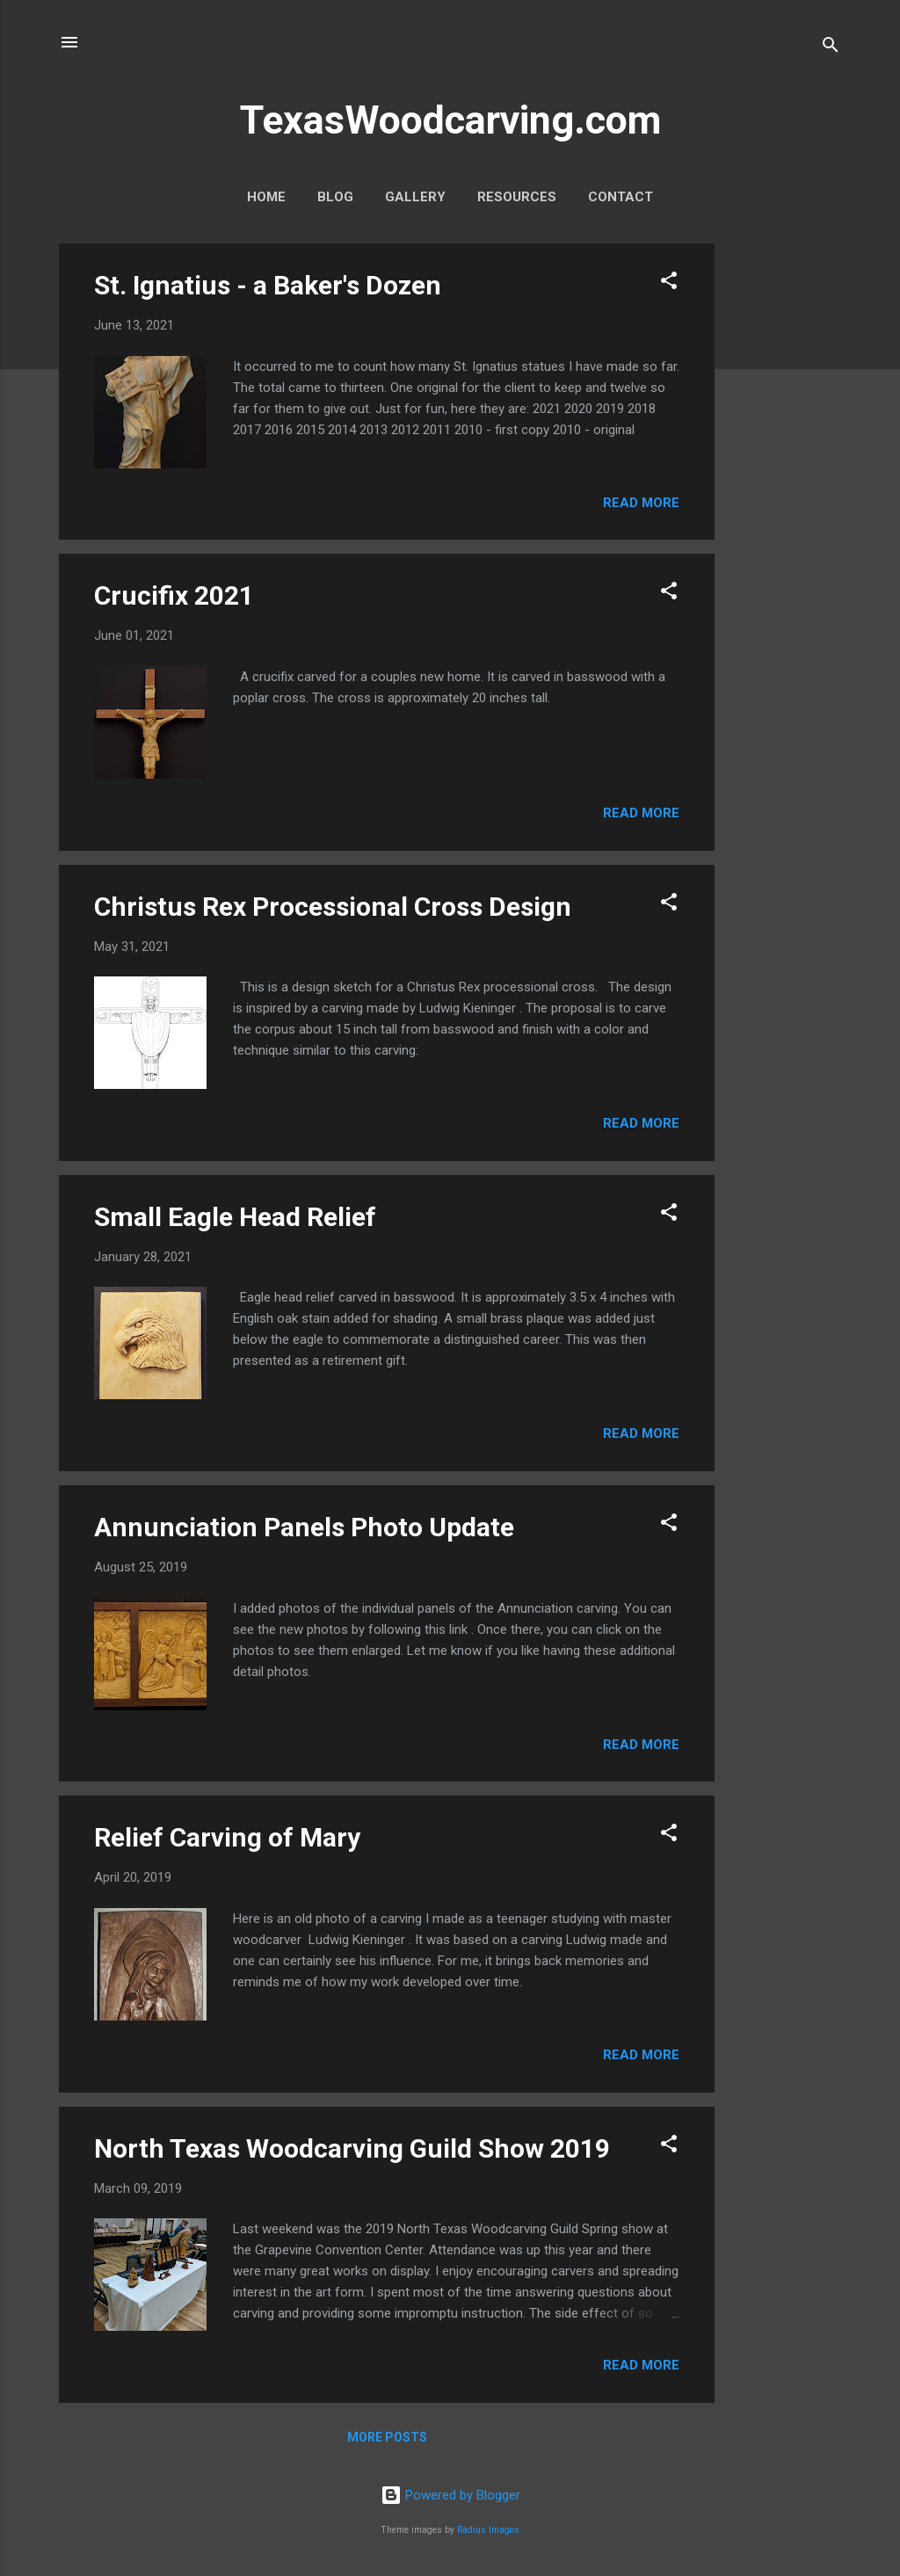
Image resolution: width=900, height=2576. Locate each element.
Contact (620, 197)
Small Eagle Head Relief (235, 1216)
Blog (335, 197)
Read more (641, 503)
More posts (387, 2437)
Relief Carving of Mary (227, 1837)
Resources (516, 197)
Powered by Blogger (450, 2495)
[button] (668, 283)
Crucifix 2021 (174, 595)
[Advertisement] (785, 507)
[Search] (830, 48)
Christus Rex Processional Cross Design (332, 906)
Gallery (415, 197)
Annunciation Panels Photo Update (304, 1527)
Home (266, 197)
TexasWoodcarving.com (450, 120)
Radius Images (488, 2530)
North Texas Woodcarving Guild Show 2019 (352, 2148)
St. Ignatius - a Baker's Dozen (267, 285)
